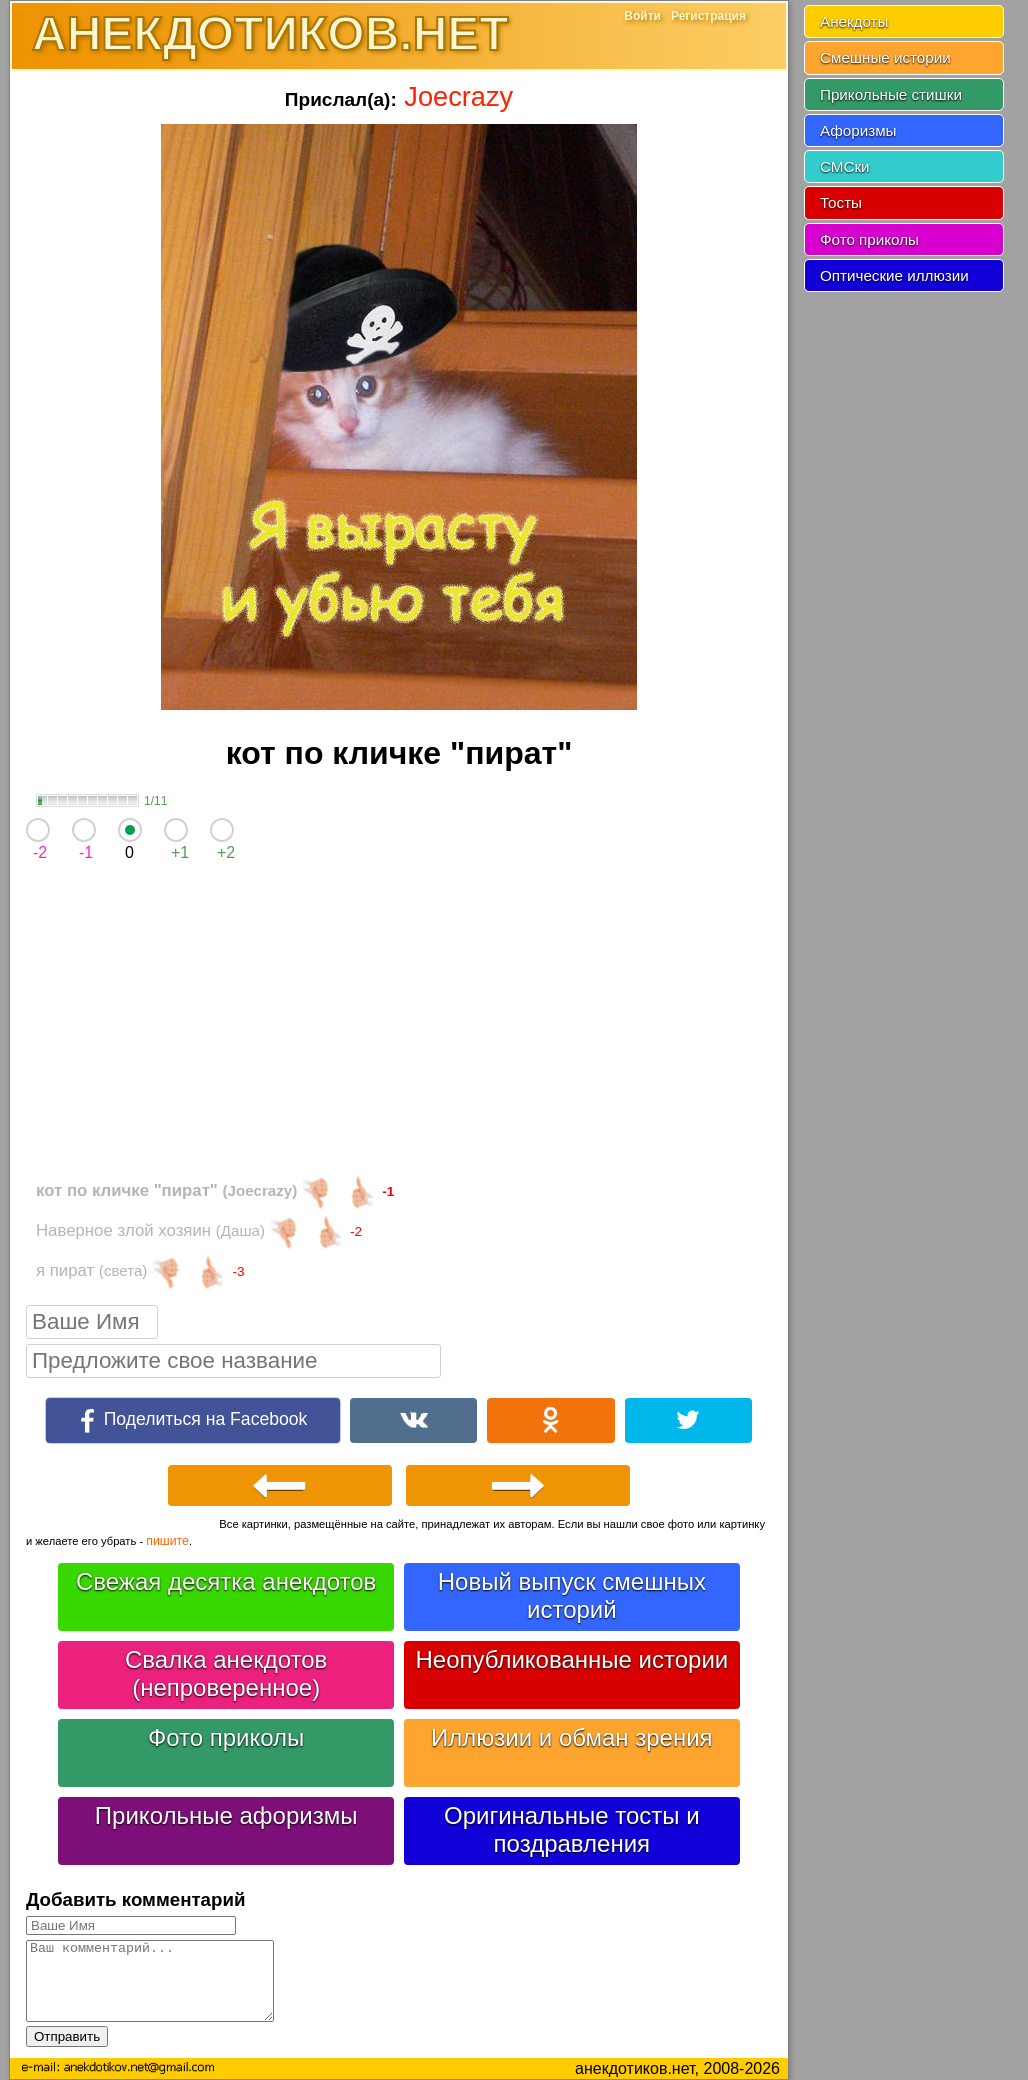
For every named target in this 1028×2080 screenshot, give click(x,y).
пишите (167, 1541)
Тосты (841, 202)
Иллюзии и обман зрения (572, 1737)
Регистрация (708, 16)
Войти (642, 16)
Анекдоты (854, 21)
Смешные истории (885, 57)
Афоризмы (858, 130)
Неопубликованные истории (571, 1659)
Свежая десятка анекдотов (226, 1581)
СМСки (845, 166)
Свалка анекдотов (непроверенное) (226, 1673)
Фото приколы (226, 1737)
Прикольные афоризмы (226, 1815)
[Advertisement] (399, 1025)
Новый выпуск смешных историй (572, 1595)
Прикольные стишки (891, 94)
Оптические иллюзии (894, 275)
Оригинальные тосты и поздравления (572, 1829)
